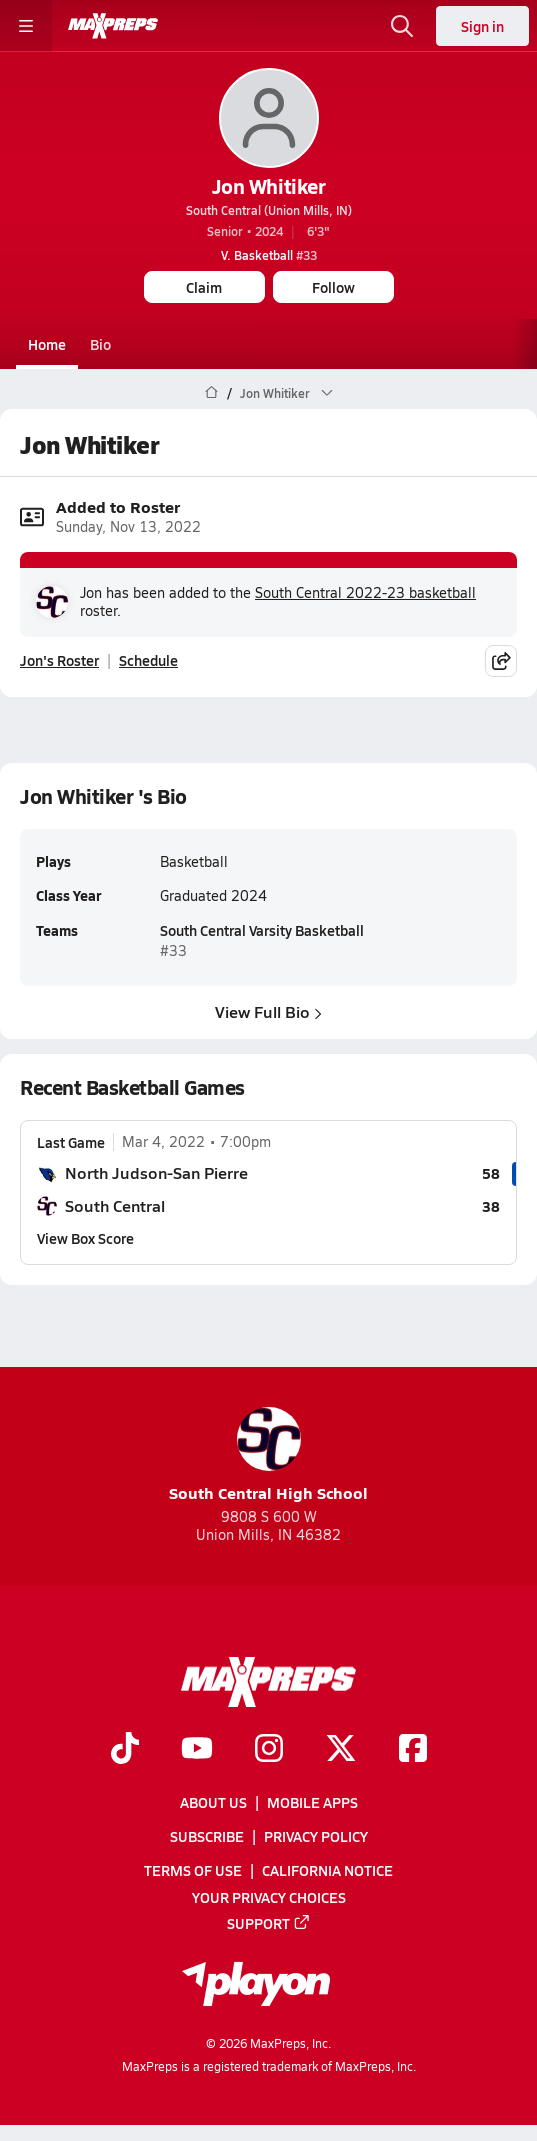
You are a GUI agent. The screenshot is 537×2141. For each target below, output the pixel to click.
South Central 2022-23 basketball (365, 592)
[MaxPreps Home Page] (211, 393)
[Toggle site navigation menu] (26, 26)
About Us (213, 1802)
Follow (333, 287)
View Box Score (85, 1238)
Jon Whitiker (268, 186)
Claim (204, 287)
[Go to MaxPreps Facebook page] (413, 1750)
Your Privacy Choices (269, 1896)
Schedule (148, 661)
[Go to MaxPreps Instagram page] (269, 1750)
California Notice (327, 1870)
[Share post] (501, 661)
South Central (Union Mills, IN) (269, 210)
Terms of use (193, 1870)
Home (47, 344)
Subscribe (207, 1836)
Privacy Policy (316, 1836)
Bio (100, 344)
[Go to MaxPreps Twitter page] (341, 1750)
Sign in (482, 26)
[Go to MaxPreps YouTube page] (197, 1750)
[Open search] (402, 26)
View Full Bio (268, 1011)
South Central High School (268, 1455)
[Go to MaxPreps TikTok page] (125, 1750)
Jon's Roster (59, 661)
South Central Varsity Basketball (262, 930)
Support (269, 1922)
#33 (269, 255)
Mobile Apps (312, 1802)
